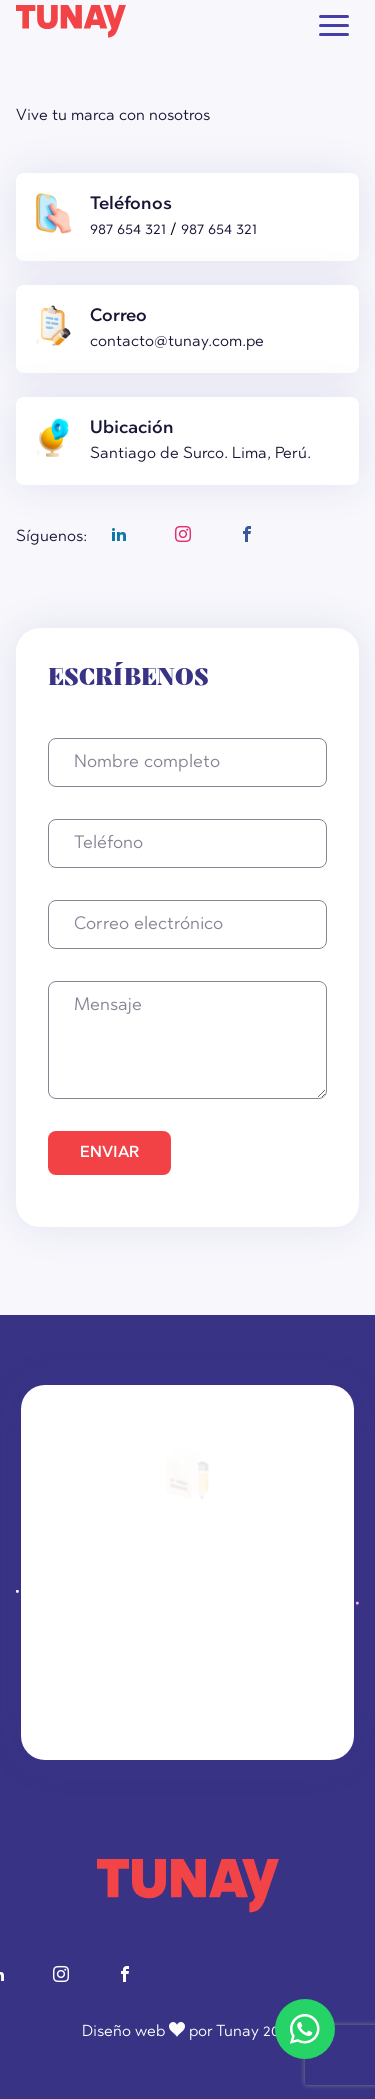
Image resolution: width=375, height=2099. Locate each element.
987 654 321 (130, 230)
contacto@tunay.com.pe (177, 342)
